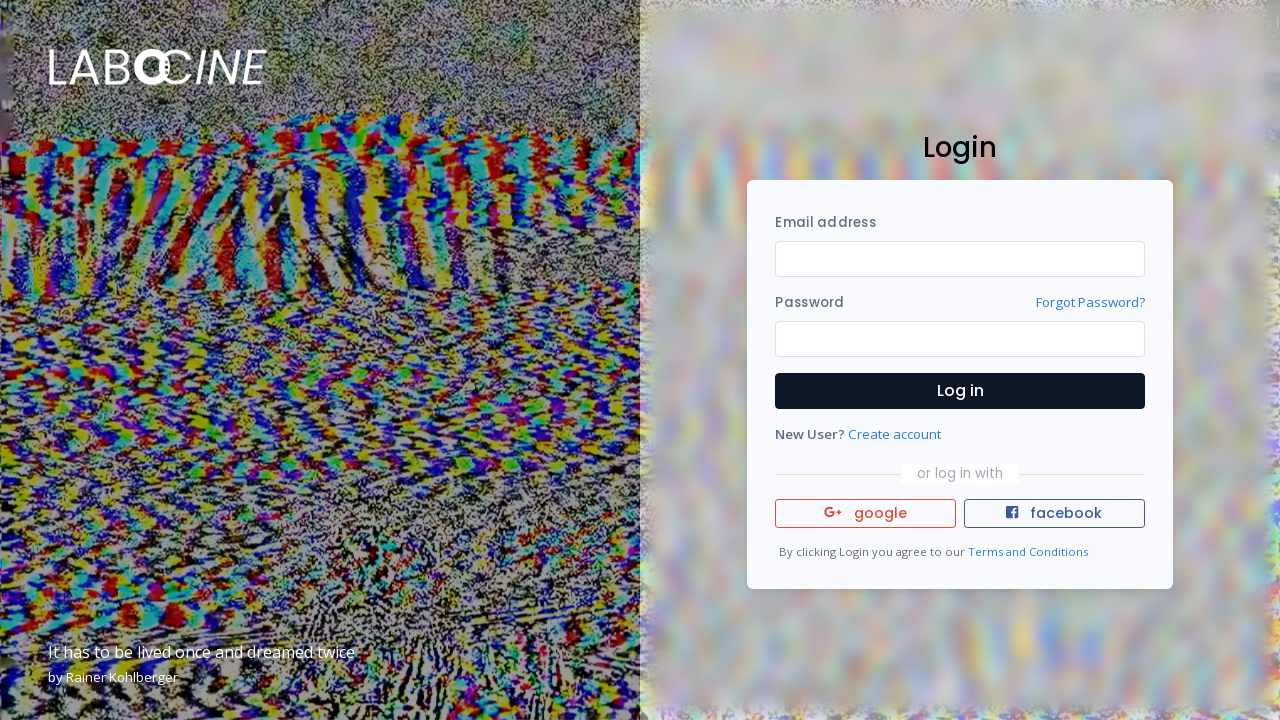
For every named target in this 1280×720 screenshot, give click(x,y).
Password (809, 302)
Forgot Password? (1090, 302)
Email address (825, 222)
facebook (1054, 513)
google (865, 513)
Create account (894, 434)
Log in (960, 390)
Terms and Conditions (1028, 551)
